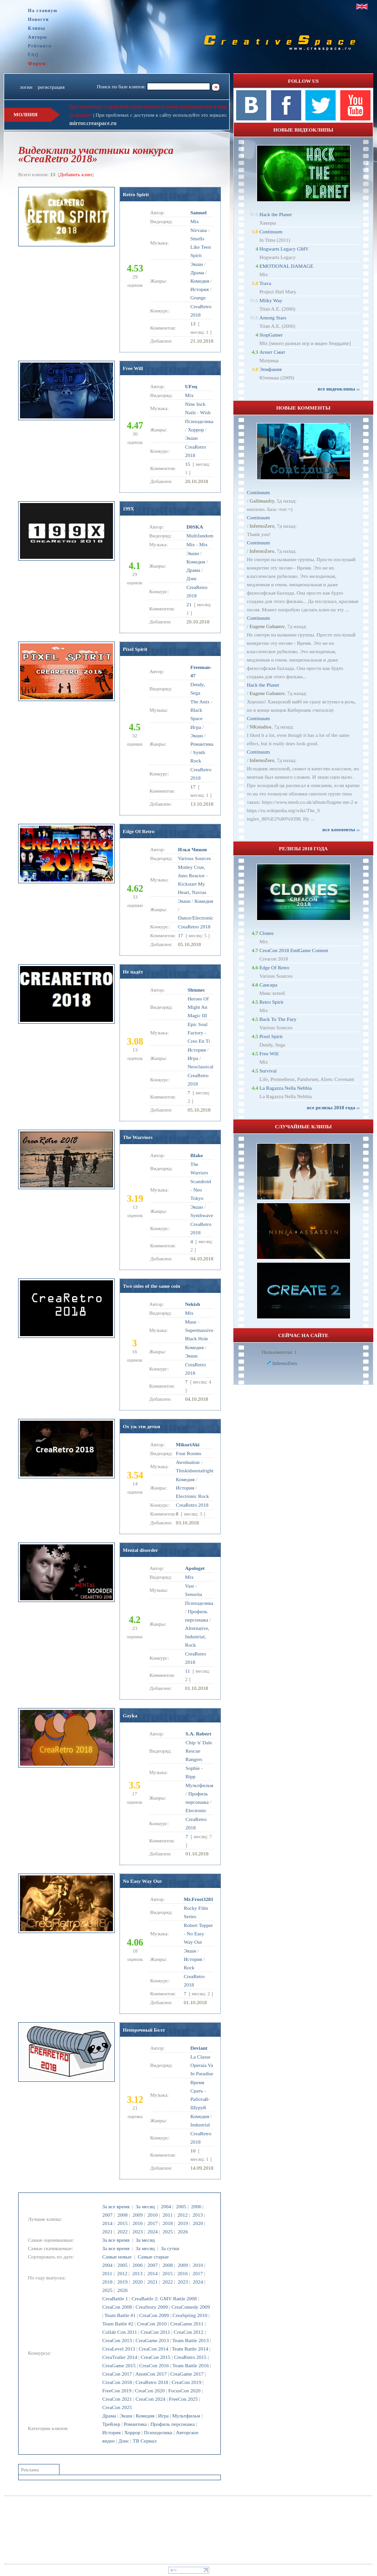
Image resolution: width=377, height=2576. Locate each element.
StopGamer (271, 335)
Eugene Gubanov (267, 626)
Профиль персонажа (172, 2424)
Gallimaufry (262, 500)
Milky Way (270, 300)
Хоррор (132, 2432)
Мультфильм (186, 2415)
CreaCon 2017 (117, 2374)
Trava (265, 283)
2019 (183, 2223)
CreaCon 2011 (155, 2332)
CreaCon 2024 (150, 2399)
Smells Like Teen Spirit (201, 247)
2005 (181, 2206)
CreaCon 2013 (117, 2340)
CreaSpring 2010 (189, 2315)
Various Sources (194, 858)
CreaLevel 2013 (118, 2348)
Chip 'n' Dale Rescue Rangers (198, 1751)
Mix (195, 221)
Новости (38, 19)
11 (187, 1671)
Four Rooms (188, 1453)
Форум (37, 63)
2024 (152, 2231)
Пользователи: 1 (279, 1352)
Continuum (271, 231)
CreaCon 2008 (117, 2307)
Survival (268, 1070)
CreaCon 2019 (186, 2382)
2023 (137, 2231)
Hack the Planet (275, 214)
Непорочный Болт (144, 2030)
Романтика (135, 2424)
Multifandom (199, 535)
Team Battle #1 (120, 2315)
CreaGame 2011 (186, 2323)
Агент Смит (272, 352)
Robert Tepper (198, 1925)
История (111, 2432)
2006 (196, 2206)
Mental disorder (140, 1550)
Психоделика (158, 2432)
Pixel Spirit (135, 649)
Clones (266, 933)
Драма (109, 2415)
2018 (168, 2223)
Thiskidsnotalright (194, 1470)
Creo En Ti (198, 1041)
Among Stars (272, 317)
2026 (183, 2231)
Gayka (130, 1715)
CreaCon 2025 (117, 2407)
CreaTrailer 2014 (119, 2357)
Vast (189, 1586)
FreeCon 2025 (183, 2399)
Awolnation (187, 1462)
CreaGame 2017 (187, 2374)
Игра (163, 2415)
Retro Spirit (136, 194)
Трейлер (111, 2424)
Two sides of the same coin (151, 1286)
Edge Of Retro (138, 831)
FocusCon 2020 (184, 2390)
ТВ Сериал (144, 2441)
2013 (197, 2215)
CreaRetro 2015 (190, 2357)
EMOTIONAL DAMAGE (286, 266)
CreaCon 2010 (152, 2323)
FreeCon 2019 (117, 2390)
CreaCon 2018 (117, 2382)
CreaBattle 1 (115, 2298)
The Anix (199, 701)
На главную (43, 10)
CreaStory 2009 (152, 2307)
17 (192, 786)
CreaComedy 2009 (191, 2307)
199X (128, 508)
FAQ (33, 54)
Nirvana (199, 230)
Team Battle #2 (117, 2323)
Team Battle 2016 (190, 2365)
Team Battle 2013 (190, 2340)
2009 (137, 2215)
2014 (107, 2223)
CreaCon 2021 (117, 2399)
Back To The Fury (278, 1019)
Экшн (125, 2415)
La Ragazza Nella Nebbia (285, 1088)
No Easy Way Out (142, 1881)
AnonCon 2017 (151, 2374)
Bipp (190, 1776)
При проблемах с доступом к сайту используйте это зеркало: (161, 115)
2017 (152, 2223)
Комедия (145, 2415)
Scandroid (201, 1181)
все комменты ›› (341, 829)
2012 (183, 2215)
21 (189, 604)
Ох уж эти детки (141, 1426)
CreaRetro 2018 (152, 2382)
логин (26, 87)
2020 (198, 2223)
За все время (116, 2206)
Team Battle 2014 (190, 2348)
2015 (122, 2223)
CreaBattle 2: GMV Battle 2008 (164, 2298)
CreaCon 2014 (153, 2348)
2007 (107, 2215)
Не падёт (133, 971)
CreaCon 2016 (154, 2365)
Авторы (37, 37)
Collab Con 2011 (119, 2332)
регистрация (51, 87)
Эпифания (270, 369)
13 (193, 323)
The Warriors (137, 1137)
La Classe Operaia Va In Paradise (202, 2065)
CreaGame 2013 (152, 2340)
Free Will (133, 368)
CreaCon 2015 (156, 2357)
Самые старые (153, 2256)
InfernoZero (262, 526)
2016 (137, 2223)
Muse (190, 1321)
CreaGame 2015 (119, 2365)
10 (193, 2150)
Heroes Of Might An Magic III (198, 1007)
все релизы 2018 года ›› (333, 1107)
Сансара (268, 984)
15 (187, 464)
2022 (122, 2231)
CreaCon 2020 (150, 2390)
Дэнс (124, 2441)
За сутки (170, 2248)
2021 (107, 2231)
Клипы (36, 28)
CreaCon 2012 (189, 2332)
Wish (205, 412)
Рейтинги (40, 45)
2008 (122, 2215)
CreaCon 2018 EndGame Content (293, 950)
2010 (152, 2215)
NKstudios (260, 726)
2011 (168, 2215)
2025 (168, 2231)
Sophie (192, 1768)
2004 (166, 2206)
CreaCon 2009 (154, 2315)
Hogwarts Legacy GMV (284, 249)
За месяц (145, 2206)
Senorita (193, 1594)
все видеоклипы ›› (338, 388)
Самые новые (117, 2256)
